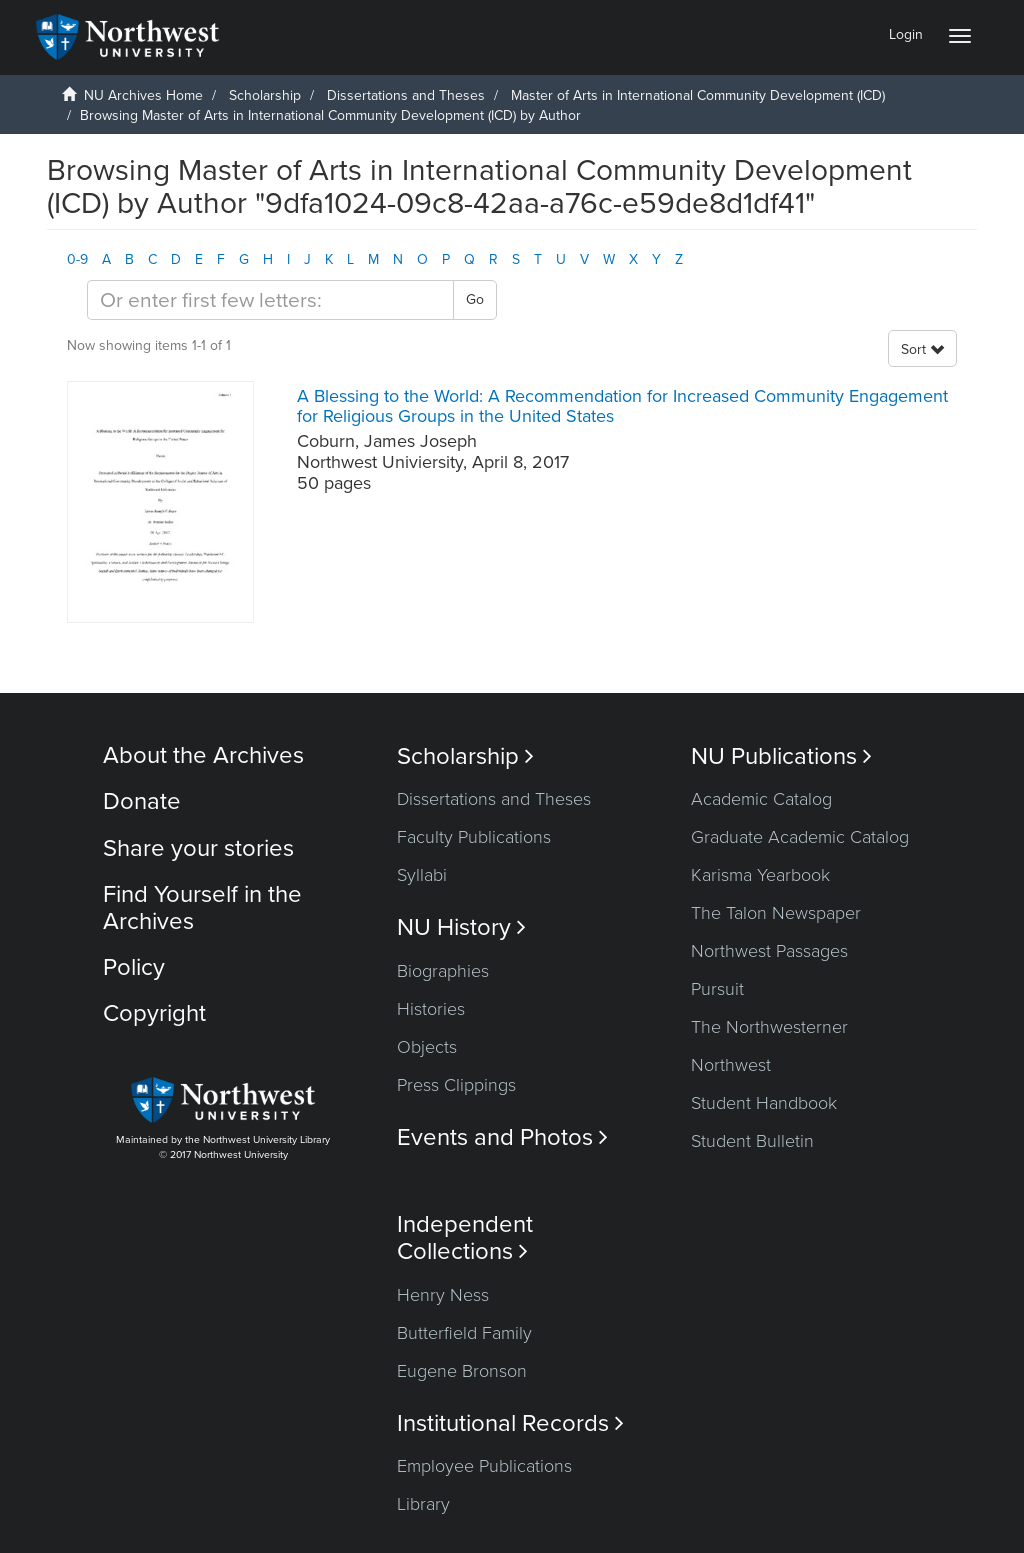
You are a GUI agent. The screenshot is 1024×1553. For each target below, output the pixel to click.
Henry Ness (443, 1295)
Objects (427, 1047)
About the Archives (203, 755)
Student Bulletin (752, 1141)
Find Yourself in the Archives (202, 907)
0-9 (77, 259)
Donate (142, 801)
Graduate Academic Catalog (800, 837)
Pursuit (717, 989)
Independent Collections (465, 1238)
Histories (431, 1009)
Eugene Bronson (462, 1371)
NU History (461, 927)
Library (423, 1504)
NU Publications (781, 756)
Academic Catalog (761, 799)
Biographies (443, 971)
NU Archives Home (143, 95)
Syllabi (422, 875)
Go (475, 299)
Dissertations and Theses (406, 95)
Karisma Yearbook (760, 875)
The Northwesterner (769, 1027)
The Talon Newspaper (776, 913)
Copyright (154, 1013)
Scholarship (265, 95)
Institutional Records (510, 1423)
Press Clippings (456, 1085)
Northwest (731, 1065)
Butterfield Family (464, 1333)
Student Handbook (764, 1103)
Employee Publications (484, 1466)
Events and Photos (502, 1137)
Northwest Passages (769, 951)
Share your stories (198, 848)
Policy (134, 967)
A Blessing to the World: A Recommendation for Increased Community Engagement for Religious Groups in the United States (622, 406)
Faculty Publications (474, 837)
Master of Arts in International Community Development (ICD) (698, 95)
